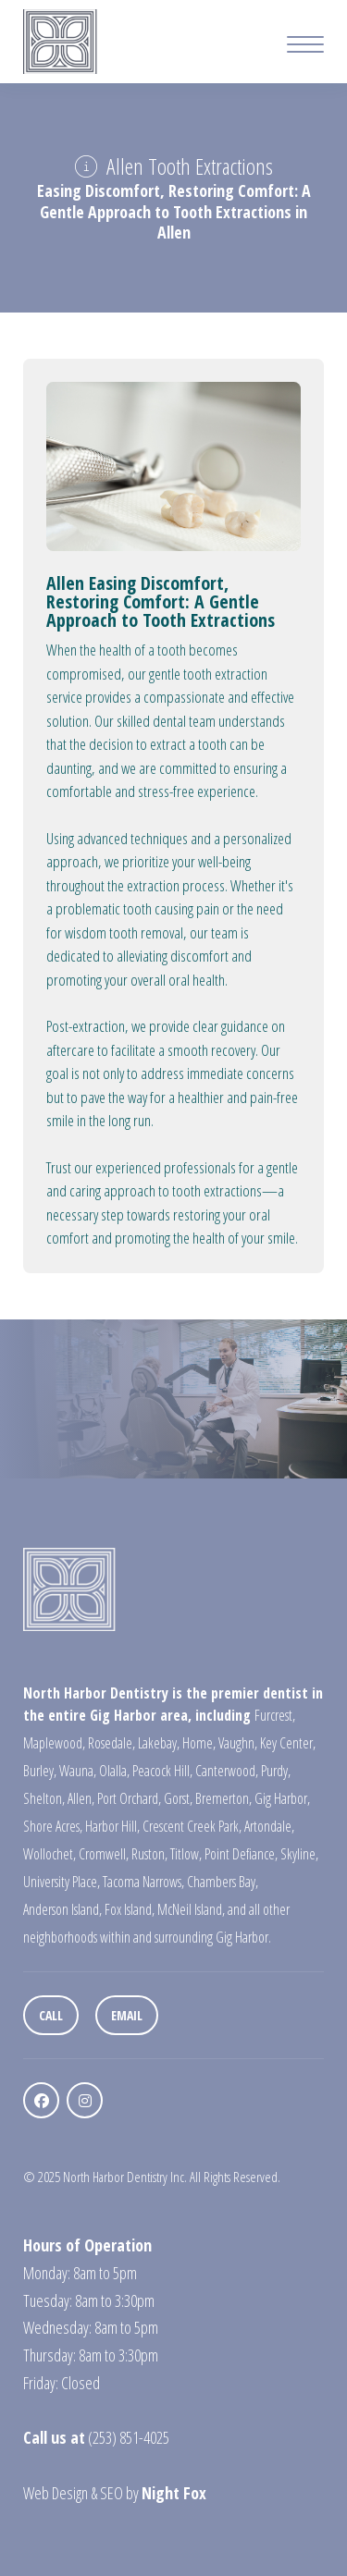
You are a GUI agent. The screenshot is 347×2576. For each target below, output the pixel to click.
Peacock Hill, (162, 1770)
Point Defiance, (241, 1854)
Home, (199, 1743)
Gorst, (178, 1798)
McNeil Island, (191, 1909)
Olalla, (114, 1770)
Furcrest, (274, 1715)
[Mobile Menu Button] (305, 46)
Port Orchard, (129, 1798)
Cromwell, (104, 1854)
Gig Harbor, (282, 1798)
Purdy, (276, 1770)
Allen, (81, 1798)
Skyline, (299, 1854)
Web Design (55, 2493)
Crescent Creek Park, (192, 1826)
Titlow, (186, 1854)
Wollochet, (49, 1854)
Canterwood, (226, 1770)
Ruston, (149, 1854)
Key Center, (288, 1743)
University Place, (61, 1881)
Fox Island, (130, 1909)
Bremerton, (223, 1798)
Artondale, (269, 1826)
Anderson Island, (62, 1909)
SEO (111, 2493)
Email (127, 2015)
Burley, (39, 1770)
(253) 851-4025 (128, 2437)
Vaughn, (237, 1743)
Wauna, (77, 1770)
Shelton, (44, 1798)
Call (51, 2015)
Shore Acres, (52, 1826)
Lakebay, (159, 1743)
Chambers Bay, (222, 1881)
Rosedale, (111, 1743)
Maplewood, (54, 1743)
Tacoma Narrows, (143, 1881)
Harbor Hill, (112, 1826)
